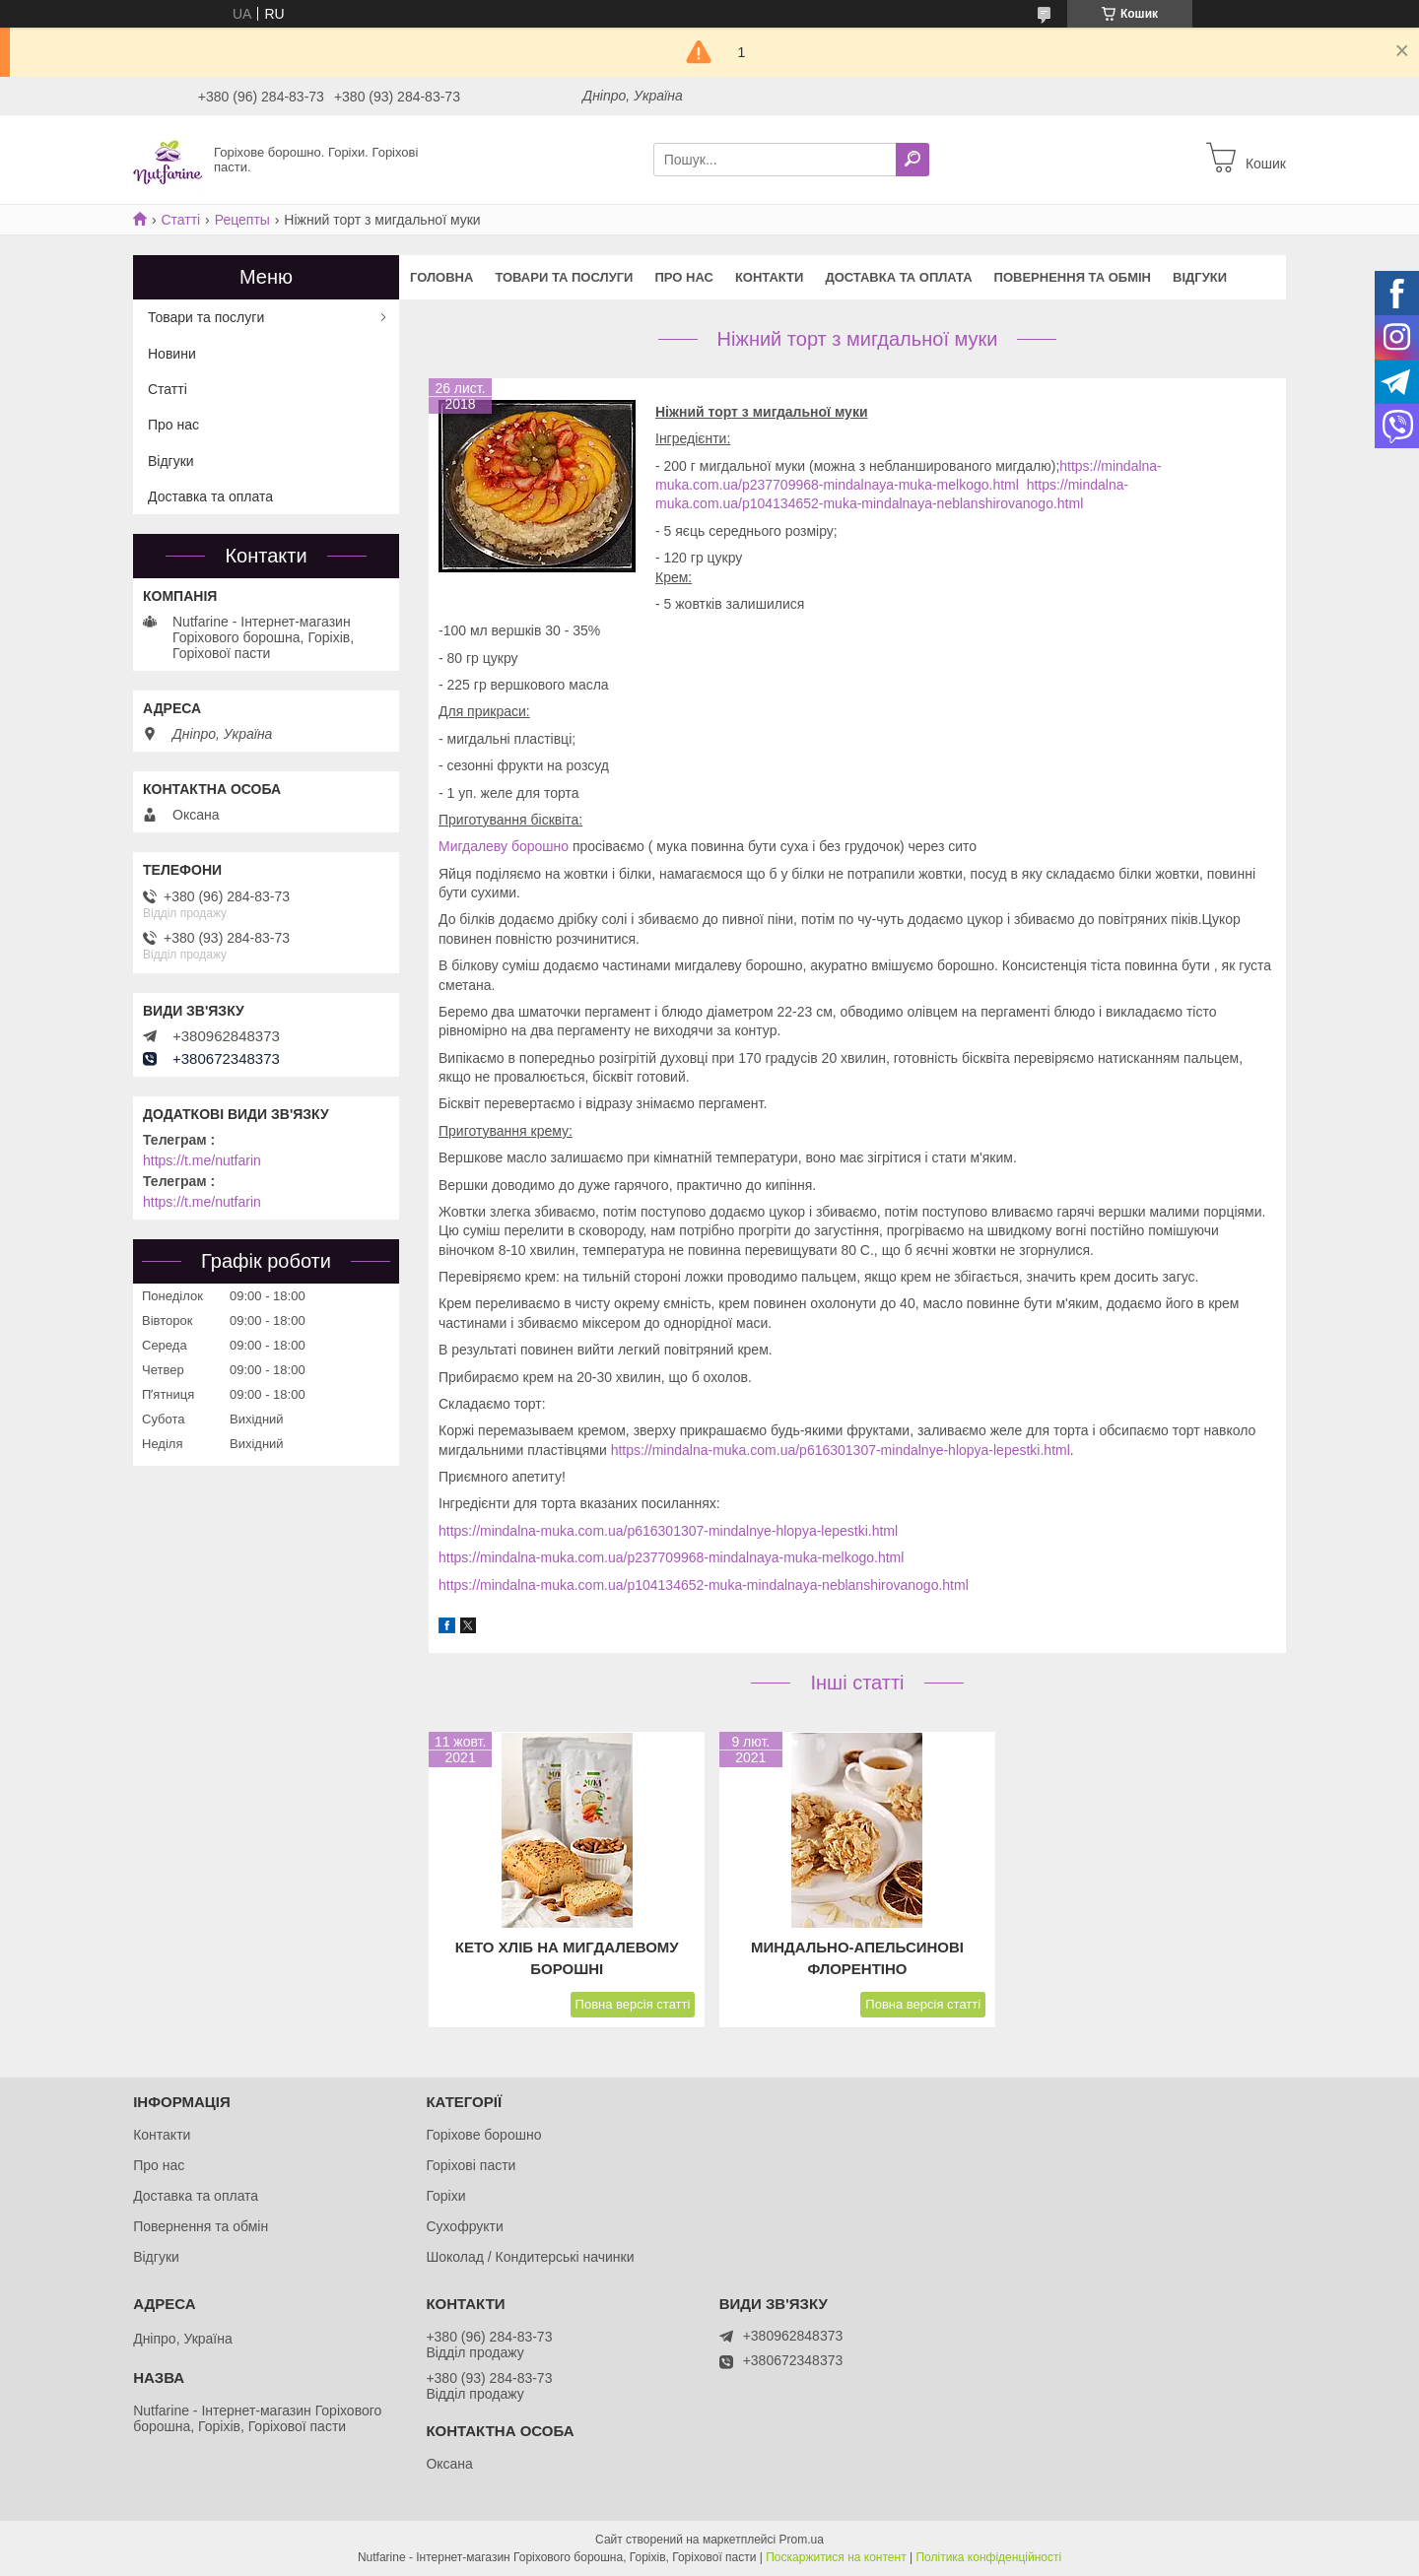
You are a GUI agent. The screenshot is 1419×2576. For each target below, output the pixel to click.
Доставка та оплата (898, 277)
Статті (180, 220)
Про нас (683, 277)
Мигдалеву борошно (504, 846)
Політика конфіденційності (988, 2557)
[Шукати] (912, 159)
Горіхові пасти (470, 2165)
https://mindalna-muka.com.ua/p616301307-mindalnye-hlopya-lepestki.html (840, 1450)
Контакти (769, 277)
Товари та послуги (564, 277)
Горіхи (445, 2196)
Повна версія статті (633, 2004)
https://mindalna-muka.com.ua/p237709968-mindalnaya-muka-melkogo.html (671, 1557)
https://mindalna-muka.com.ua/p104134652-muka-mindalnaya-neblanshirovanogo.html (704, 1585)
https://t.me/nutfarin (202, 1160)
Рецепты (242, 220)
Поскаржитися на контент (836, 2557)
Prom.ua (801, 2539)
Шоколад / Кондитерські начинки (530, 2257)
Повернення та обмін (1072, 277)
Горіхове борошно (483, 2135)
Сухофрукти (464, 2226)
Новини (172, 354)
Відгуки (1200, 277)
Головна (441, 277)
